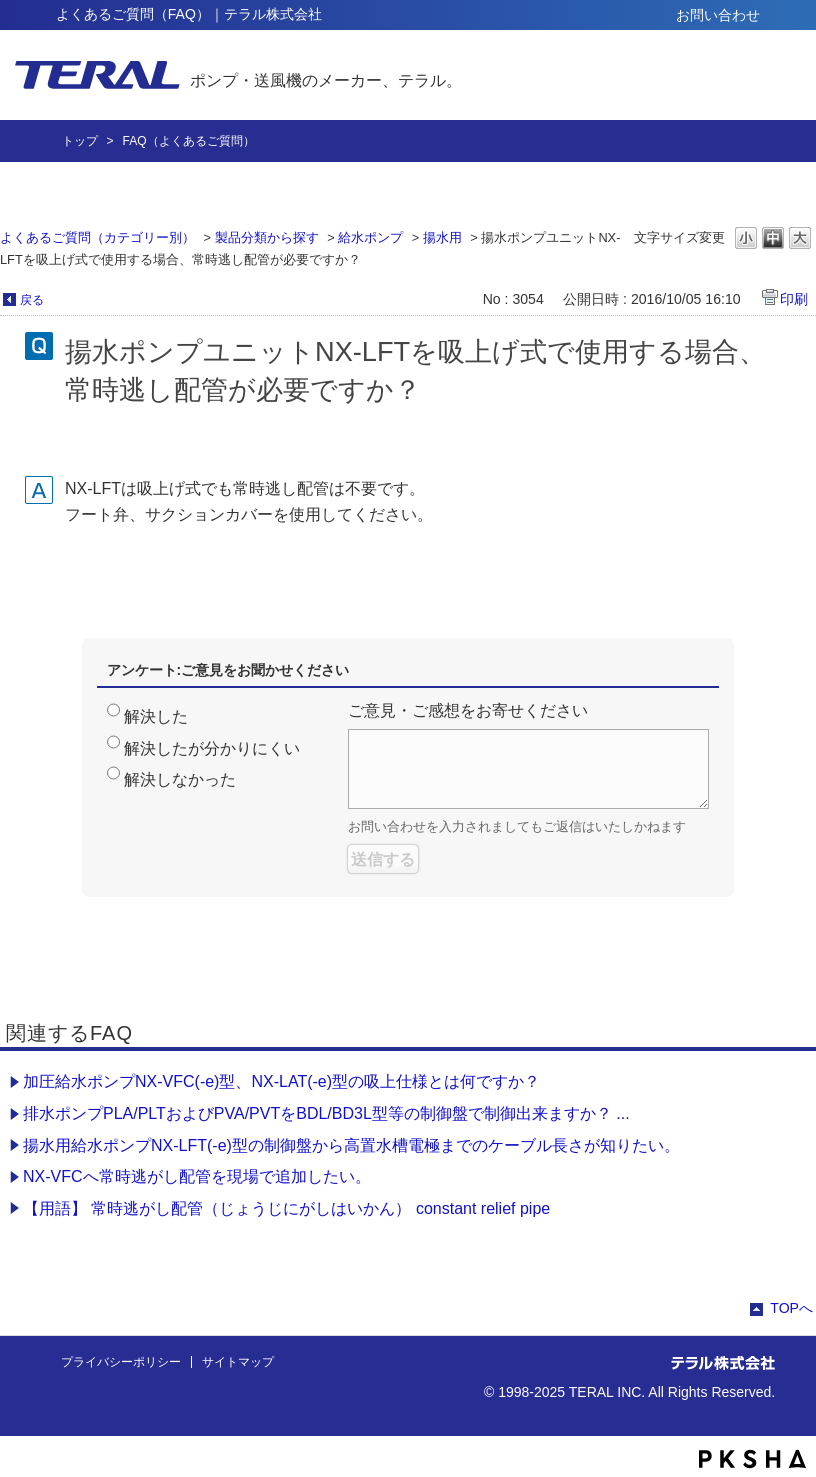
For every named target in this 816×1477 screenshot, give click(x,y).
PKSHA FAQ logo (752, 1459)
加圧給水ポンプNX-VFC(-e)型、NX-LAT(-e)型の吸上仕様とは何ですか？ (281, 1081)
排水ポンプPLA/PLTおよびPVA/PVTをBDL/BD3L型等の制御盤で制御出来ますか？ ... (326, 1113)
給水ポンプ (370, 237)
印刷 (794, 299)
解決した (156, 716)
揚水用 (442, 237)
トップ (80, 141)
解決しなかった (180, 779)
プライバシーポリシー (121, 1362)
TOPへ (791, 1308)
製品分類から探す (267, 237)
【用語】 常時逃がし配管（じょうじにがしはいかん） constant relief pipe (286, 1208)
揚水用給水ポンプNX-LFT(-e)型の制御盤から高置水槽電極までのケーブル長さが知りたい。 (351, 1145)
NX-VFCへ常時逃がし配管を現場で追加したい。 (197, 1176)
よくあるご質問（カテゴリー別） (97, 237)
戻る (32, 300)
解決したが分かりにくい (212, 748)
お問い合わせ (718, 15)
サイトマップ (238, 1362)
